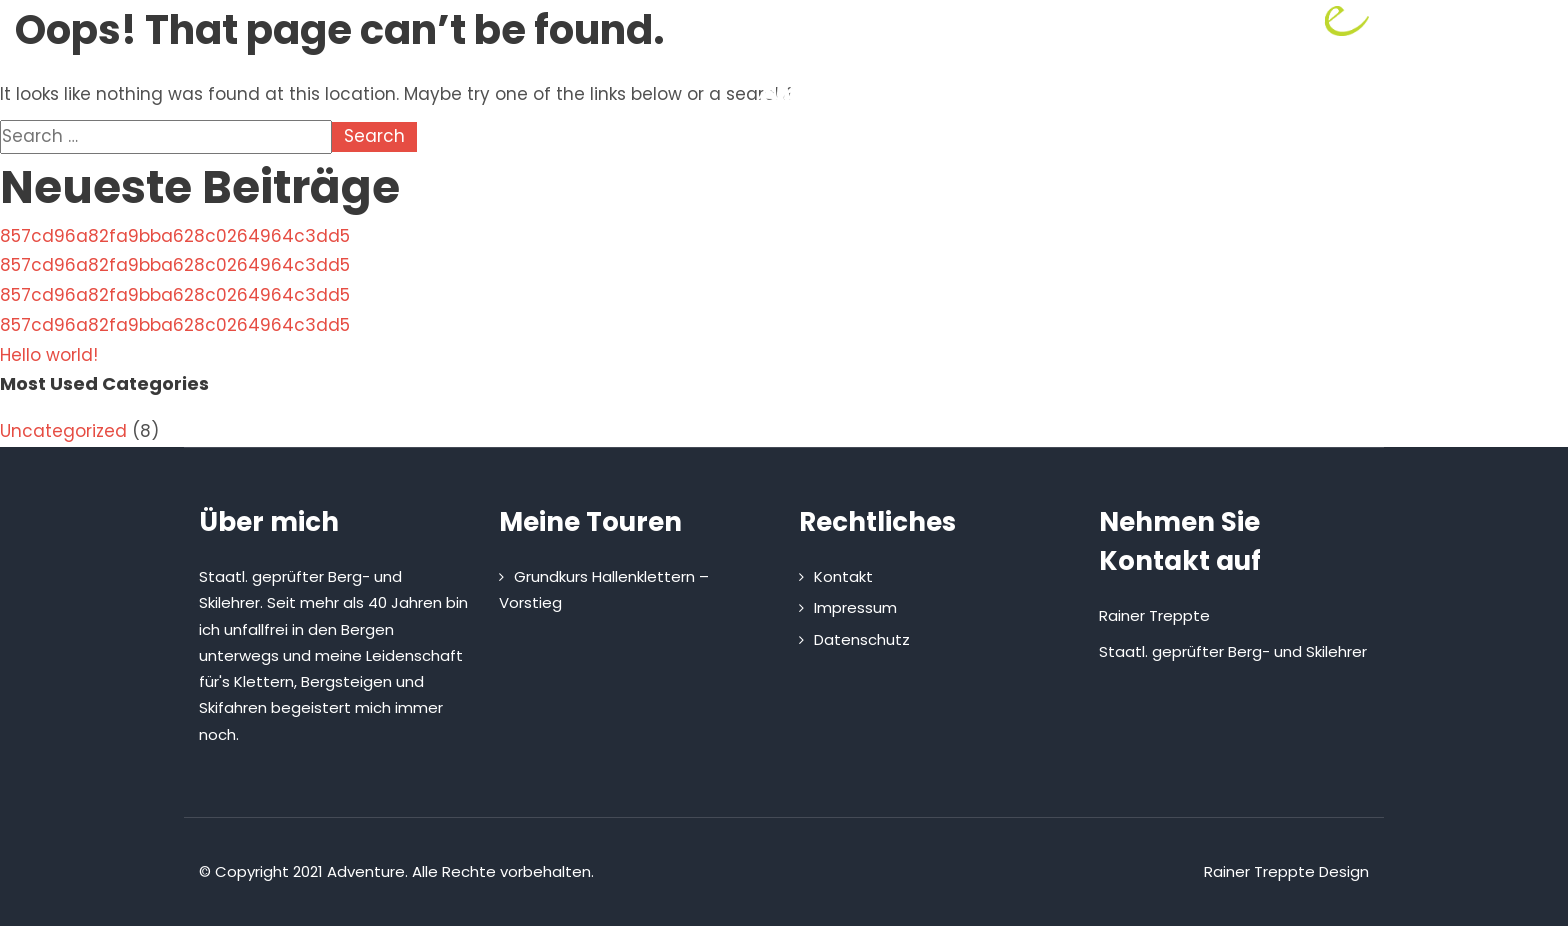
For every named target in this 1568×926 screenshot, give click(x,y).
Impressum (855, 607)
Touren (750, 197)
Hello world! (49, 355)
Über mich (641, 197)
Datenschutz (862, 639)
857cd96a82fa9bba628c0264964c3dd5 (175, 236)
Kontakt (1019, 197)
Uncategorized (63, 431)
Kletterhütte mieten (887, 197)
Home (543, 197)
